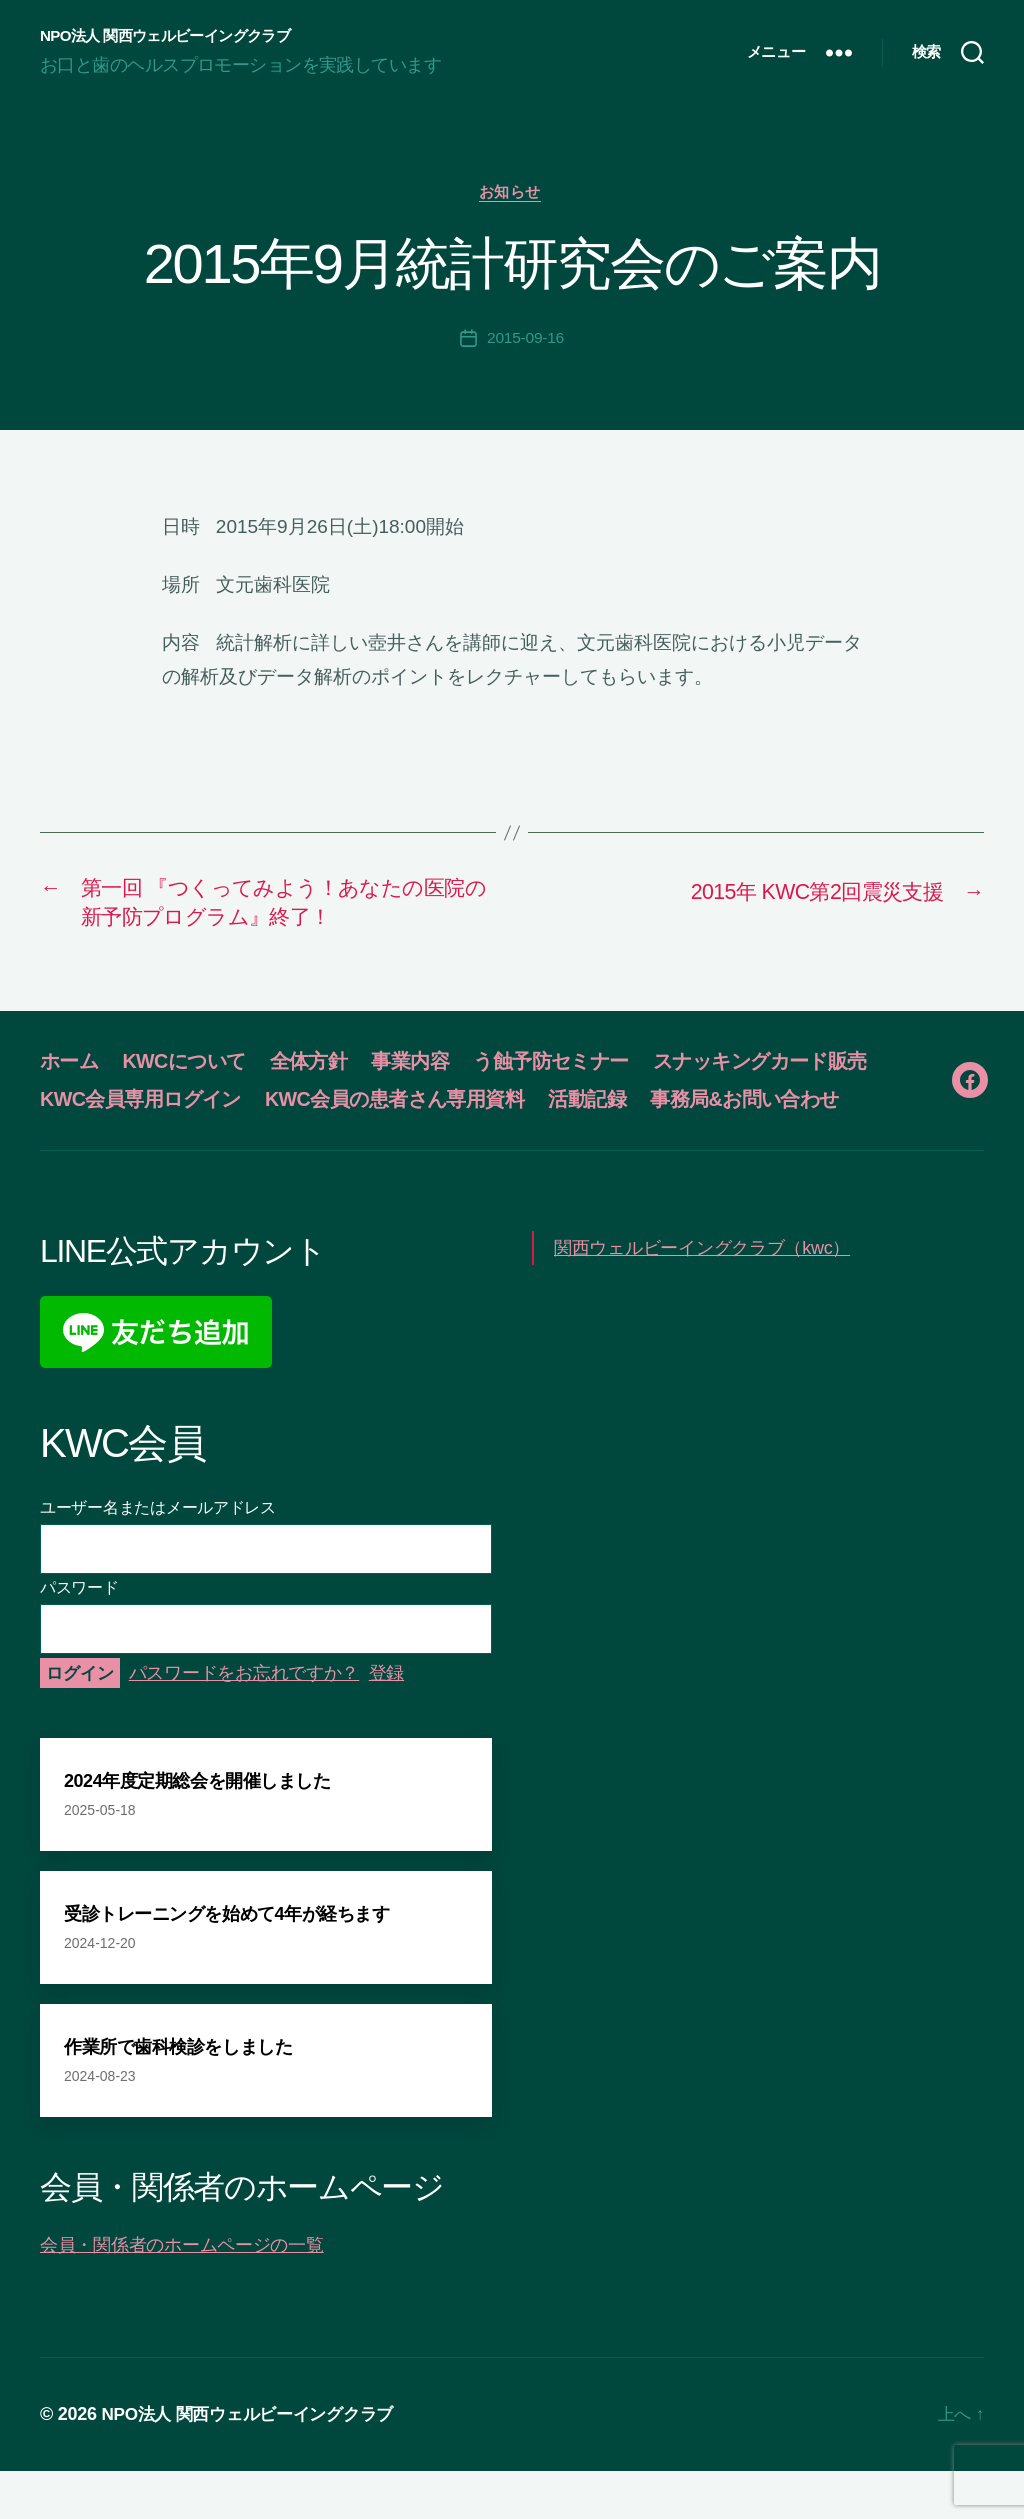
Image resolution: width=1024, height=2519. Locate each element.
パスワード (79, 1634)
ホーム (71, 1070)
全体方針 (326, 1070)
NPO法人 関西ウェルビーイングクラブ (173, 36)
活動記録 (81, 1146)
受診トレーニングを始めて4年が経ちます (226, 1962)
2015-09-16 (525, 341)
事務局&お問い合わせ (247, 1146)
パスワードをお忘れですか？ (244, 1720)
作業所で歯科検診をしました (178, 2095)
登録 (386, 1720)
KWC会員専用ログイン (405, 1108)
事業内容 (432, 1070)
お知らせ (512, 194)
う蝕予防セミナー (580, 1070)
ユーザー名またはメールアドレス (158, 1554)
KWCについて (194, 1070)
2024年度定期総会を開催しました (197, 1829)
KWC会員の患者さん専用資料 (674, 1108)
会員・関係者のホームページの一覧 (182, 2293)
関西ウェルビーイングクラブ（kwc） (702, 1295)
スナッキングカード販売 (156, 1108)
